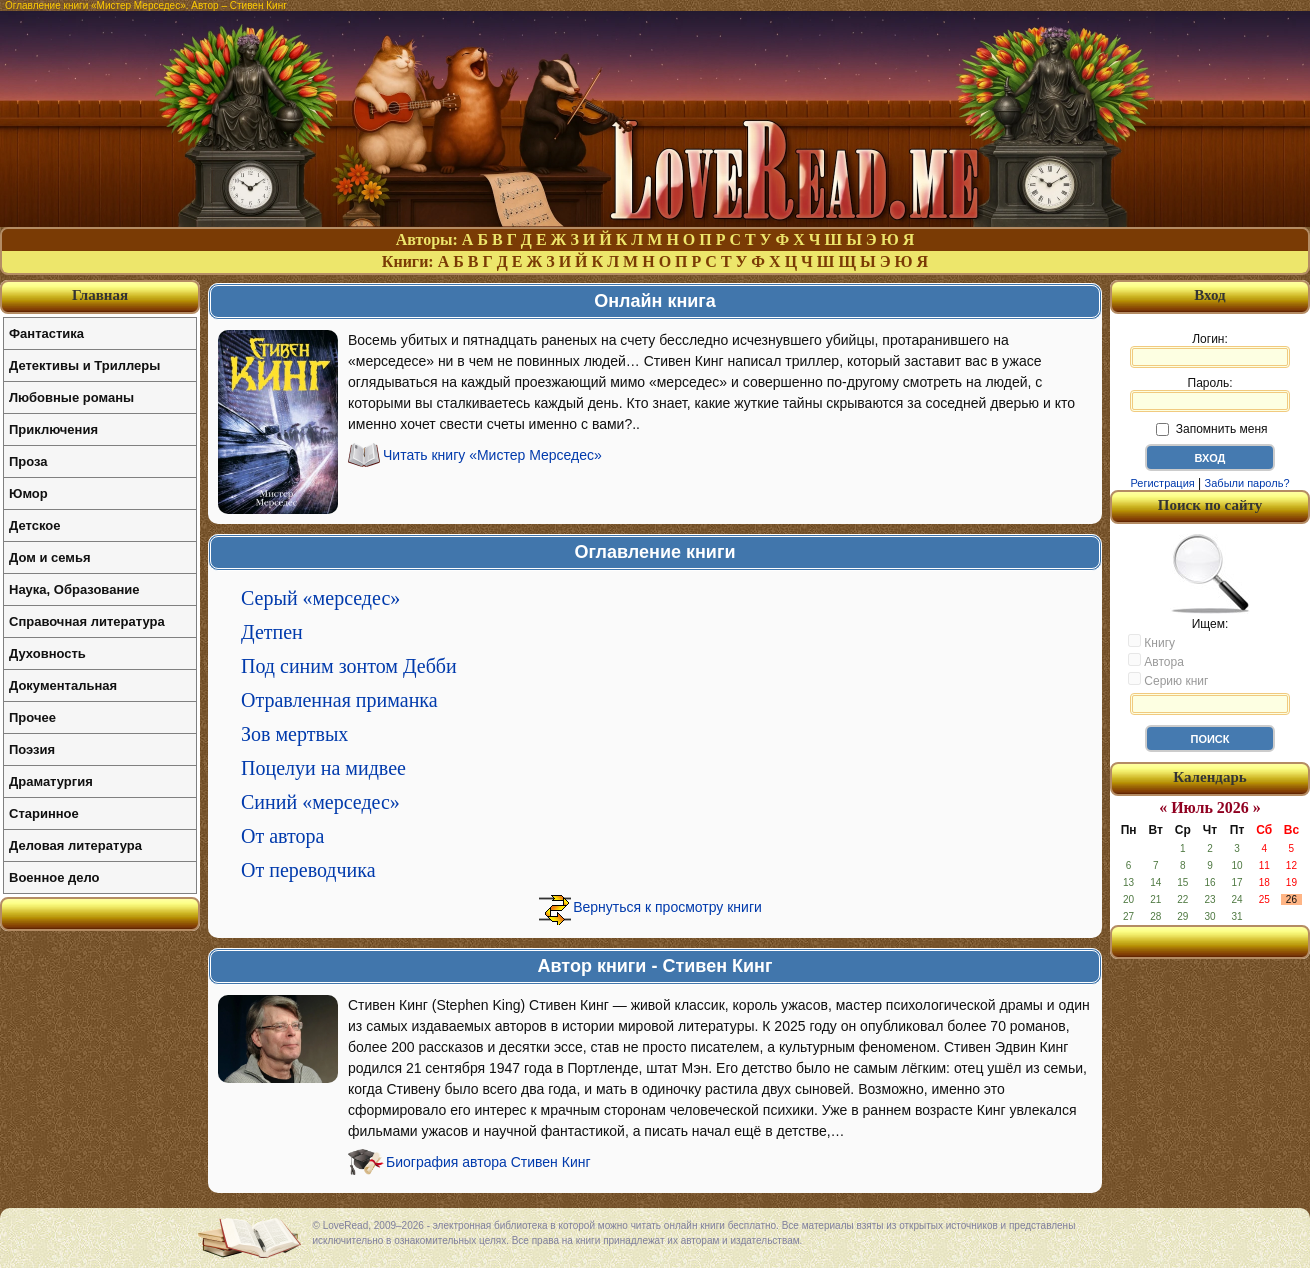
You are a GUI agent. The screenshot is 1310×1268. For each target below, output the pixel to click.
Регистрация (1162, 483)
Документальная (63, 685)
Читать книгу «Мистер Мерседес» (492, 455)
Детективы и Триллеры (84, 365)
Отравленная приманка (339, 700)
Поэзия (32, 749)
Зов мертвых (294, 734)
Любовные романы (71, 397)
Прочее (32, 717)
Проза (28, 461)
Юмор (28, 493)
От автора (282, 836)
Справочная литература (87, 621)
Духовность (47, 653)
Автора (1156, 661)
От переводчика (308, 870)
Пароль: (1210, 394)
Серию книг (1168, 680)
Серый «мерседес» (320, 598)
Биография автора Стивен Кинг (488, 1162)
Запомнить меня (1211, 429)
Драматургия (51, 781)
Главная (100, 295)
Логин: (1210, 350)
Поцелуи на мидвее (323, 768)
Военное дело (54, 877)
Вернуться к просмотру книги (667, 907)
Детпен (272, 632)
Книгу (1151, 642)
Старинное (44, 813)
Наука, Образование (74, 589)
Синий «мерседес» (320, 802)
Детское (34, 525)
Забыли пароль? (1247, 483)
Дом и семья (50, 557)
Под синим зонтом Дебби (349, 666)
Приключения (53, 429)
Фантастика (46, 333)
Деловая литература (75, 845)
